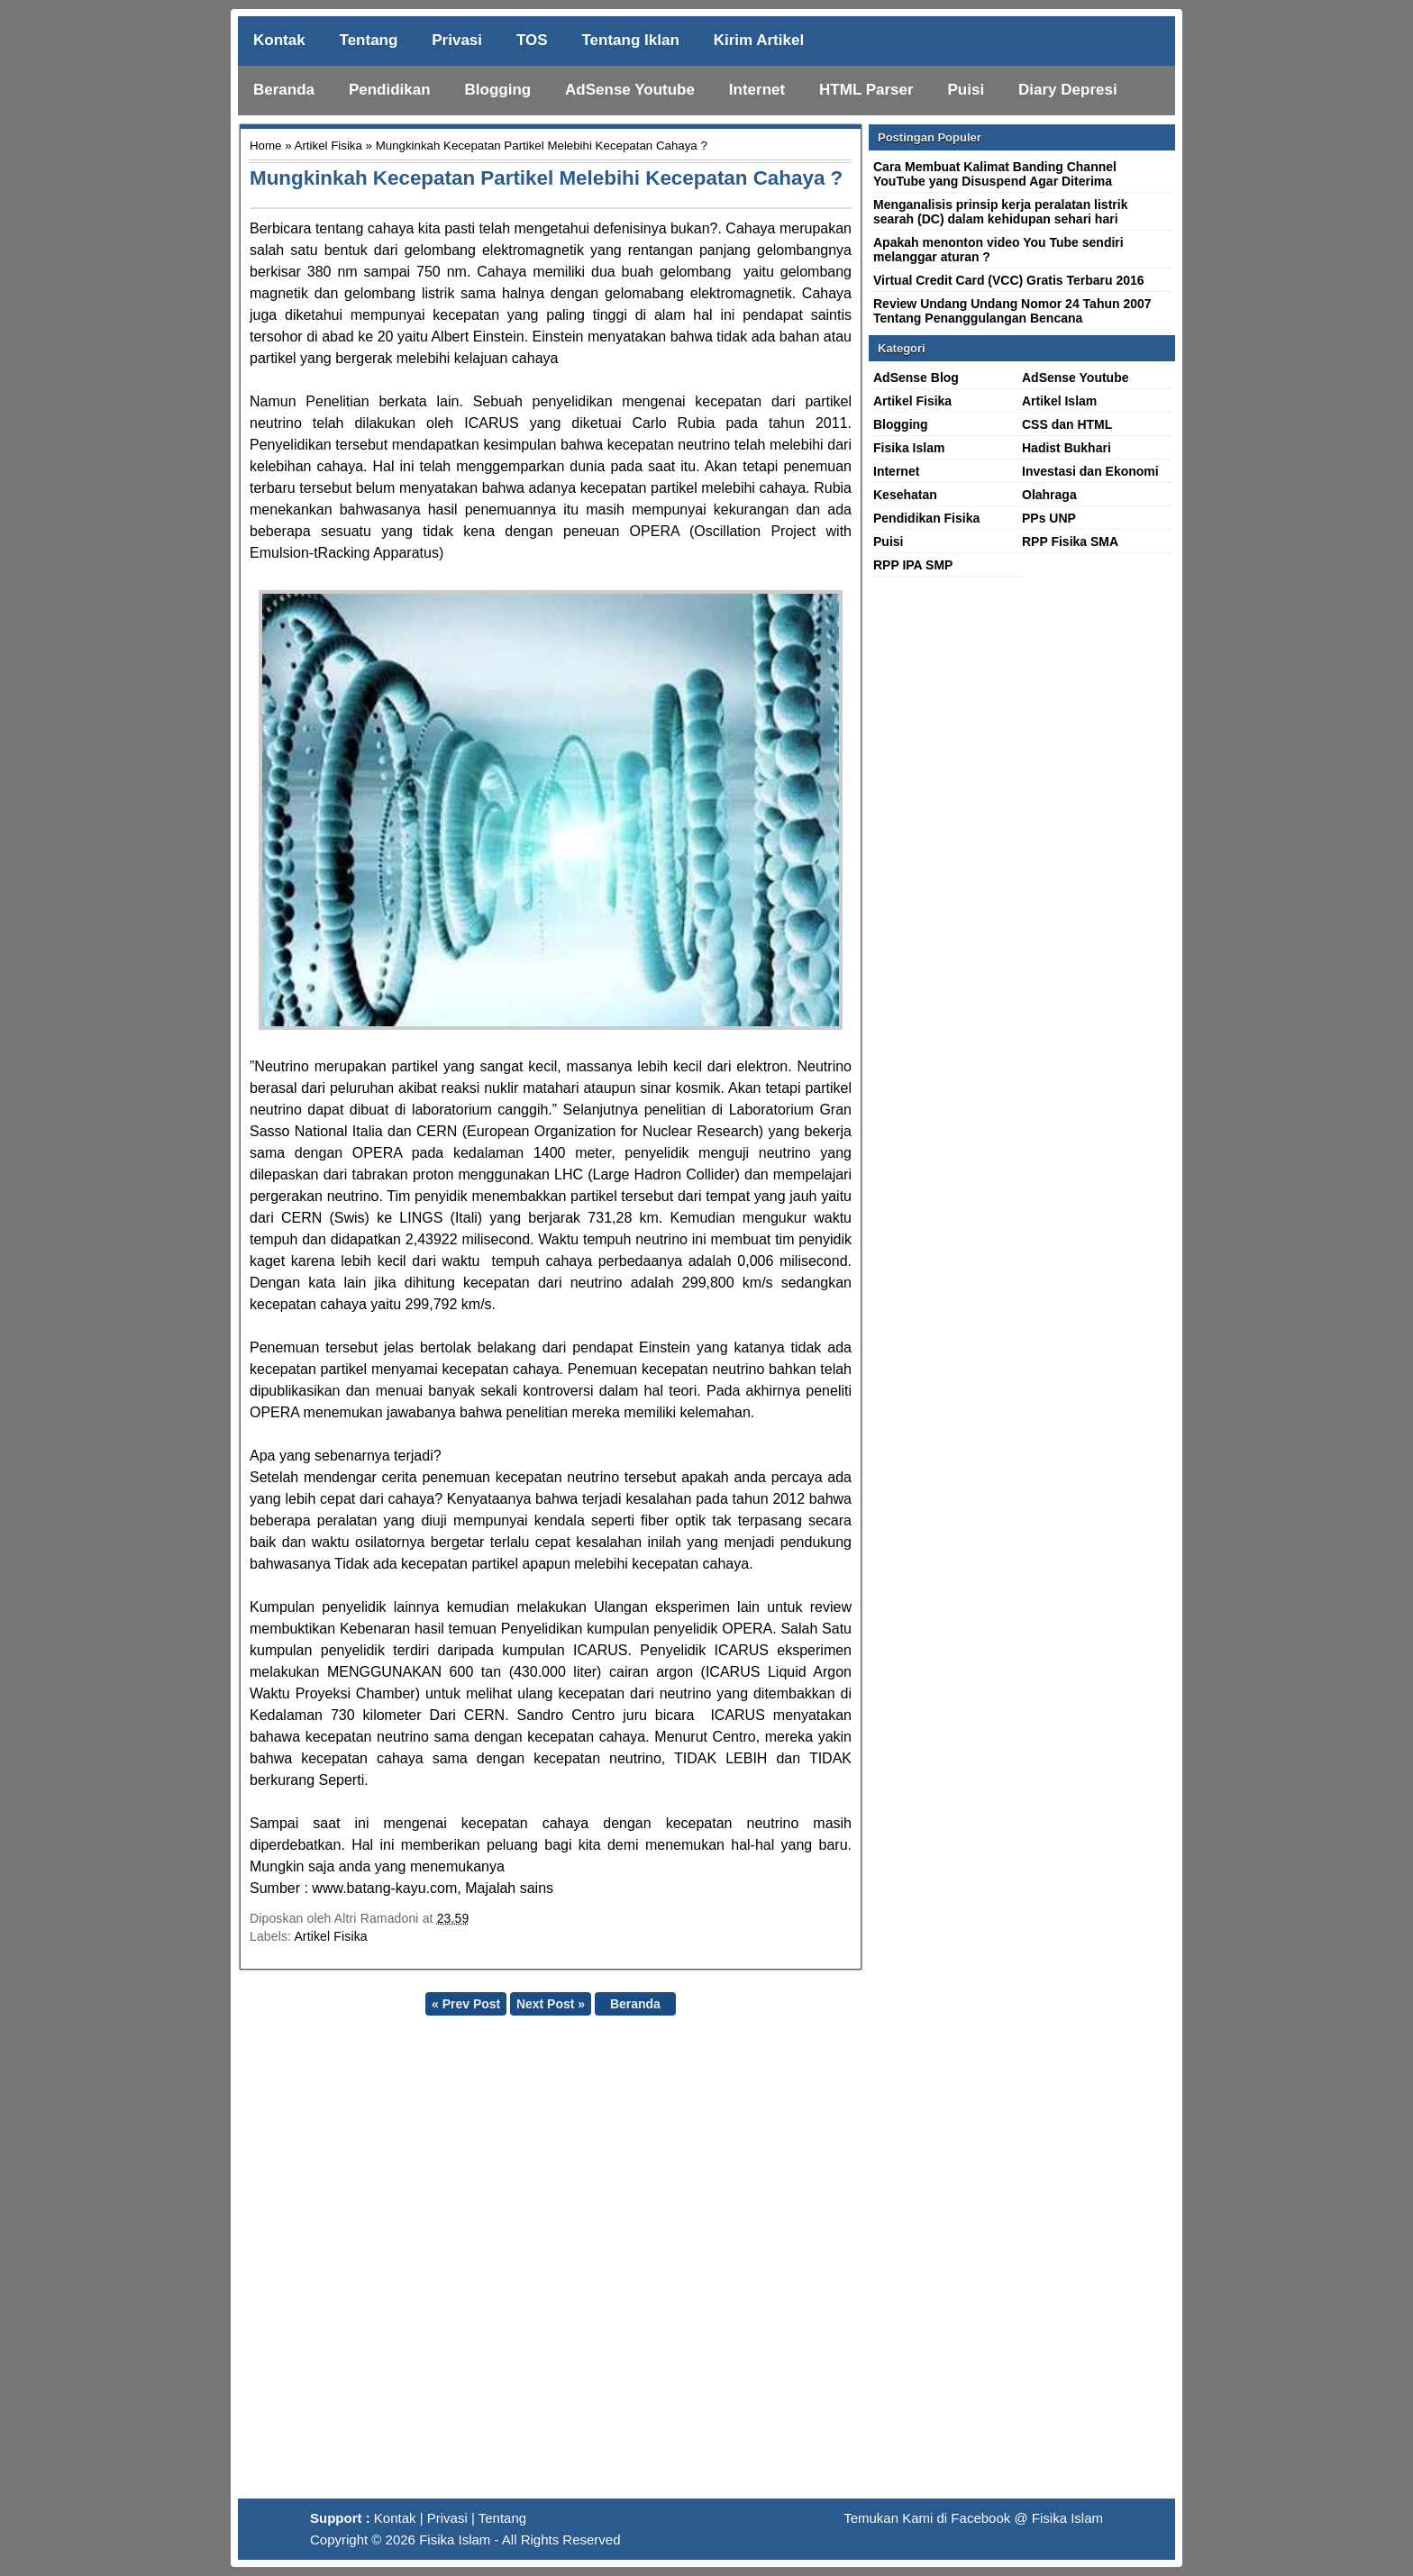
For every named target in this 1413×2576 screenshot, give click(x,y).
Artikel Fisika (328, 145)
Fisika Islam (908, 448)
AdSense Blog (916, 377)
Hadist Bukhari (1066, 448)
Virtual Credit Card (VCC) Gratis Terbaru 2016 (1008, 280)
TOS (532, 40)
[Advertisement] (706, 2264)
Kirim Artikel (759, 40)
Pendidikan (390, 89)
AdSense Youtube (630, 89)
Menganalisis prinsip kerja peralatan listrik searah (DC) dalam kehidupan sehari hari (1000, 211)
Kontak (279, 40)
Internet (757, 89)
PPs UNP (1049, 518)
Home (265, 145)
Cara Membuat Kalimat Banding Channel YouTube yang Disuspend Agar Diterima (995, 173)
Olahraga (1049, 494)
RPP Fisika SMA (1070, 541)
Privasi (457, 40)
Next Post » (550, 2004)
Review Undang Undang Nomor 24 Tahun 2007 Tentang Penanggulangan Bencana (1012, 310)
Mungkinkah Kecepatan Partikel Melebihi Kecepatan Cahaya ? (546, 178)
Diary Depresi (1067, 89)
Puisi (966, 89)
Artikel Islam (1059, 401)
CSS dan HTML (1067, 424)
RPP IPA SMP (913, 565)
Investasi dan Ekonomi (1090, 471)
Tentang (369, 40)
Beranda (284, 89)
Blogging (498, 89)
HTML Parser (866, 89)
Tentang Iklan (630, 40)
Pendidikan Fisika (926, 518)
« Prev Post (466, 2004)
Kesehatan (905, 494)
